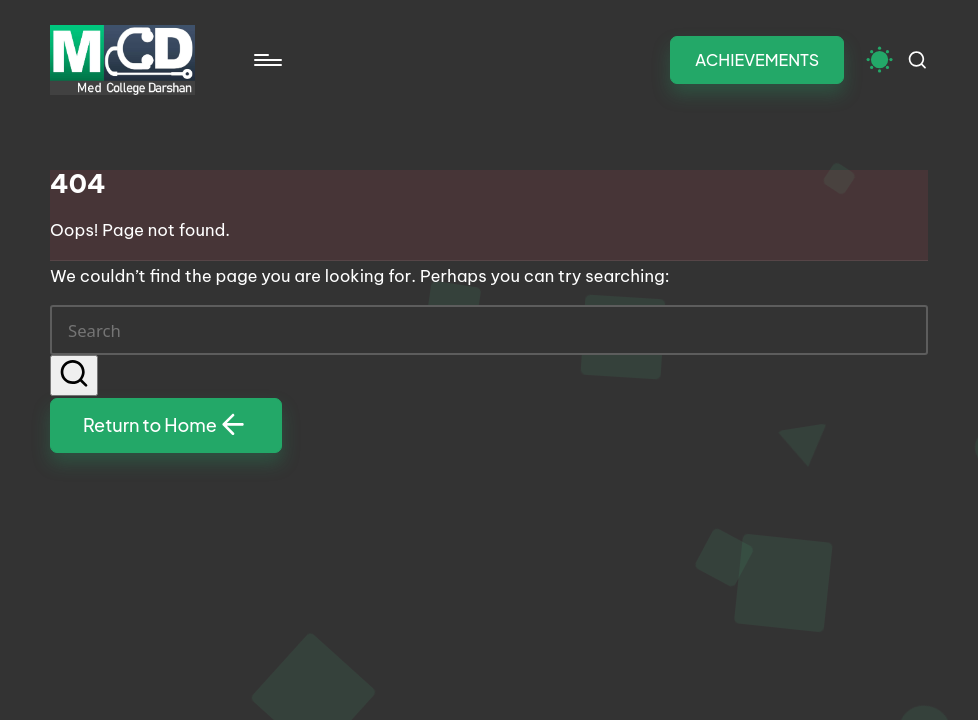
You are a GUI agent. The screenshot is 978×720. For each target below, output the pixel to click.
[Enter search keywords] (489, 330)
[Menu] (266, 60)
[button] (757, 59)
